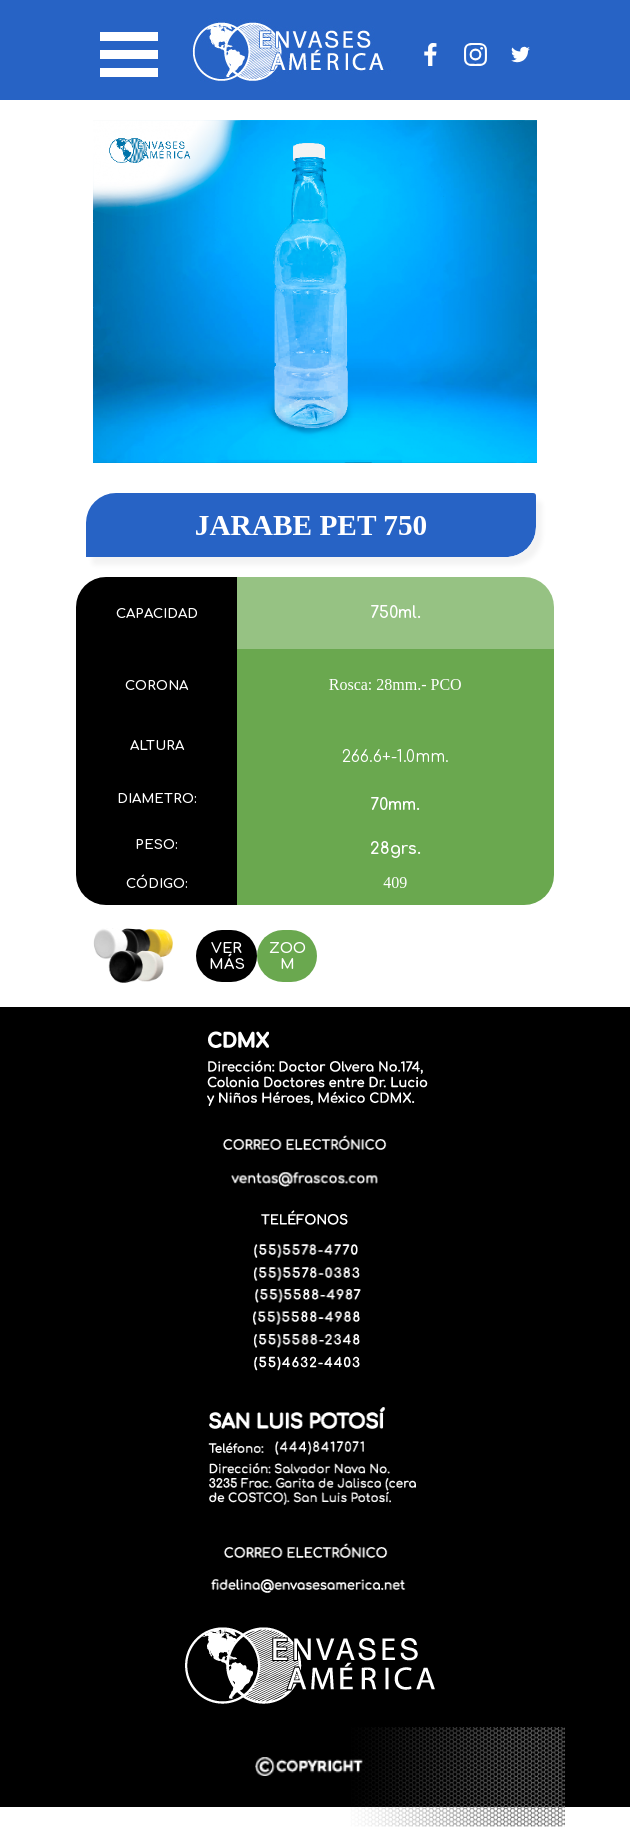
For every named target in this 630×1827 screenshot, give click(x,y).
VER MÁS (227, 956)
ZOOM (287, 956)
